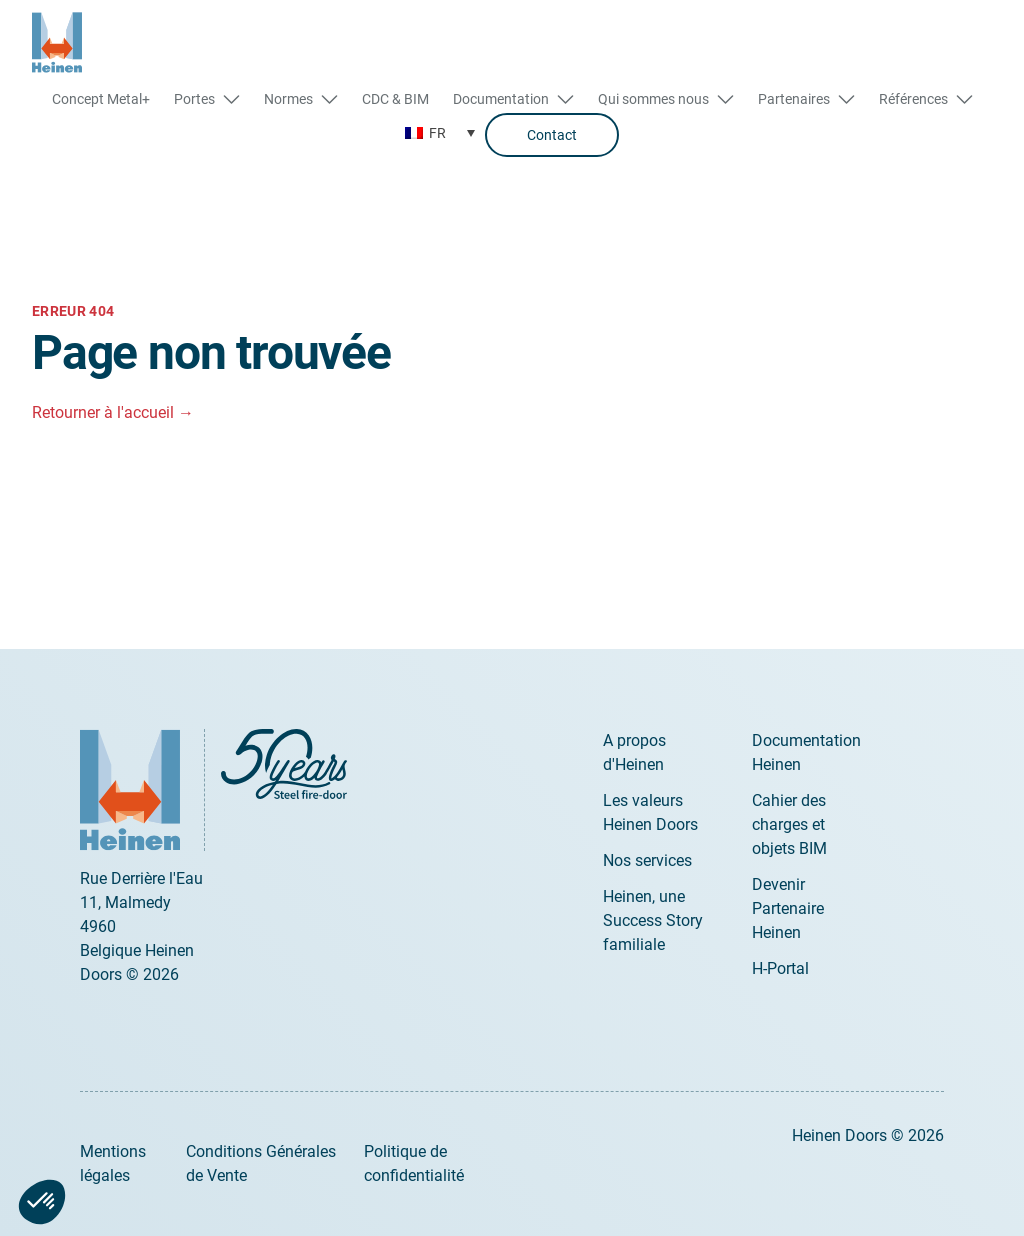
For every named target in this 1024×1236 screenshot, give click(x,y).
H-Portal (780, 968)
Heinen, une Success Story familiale (653, 920)
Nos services (647, 860)
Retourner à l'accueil (113, 412)
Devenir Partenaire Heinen (788, 908)
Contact (552, 135)
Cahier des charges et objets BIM (789, 824)
